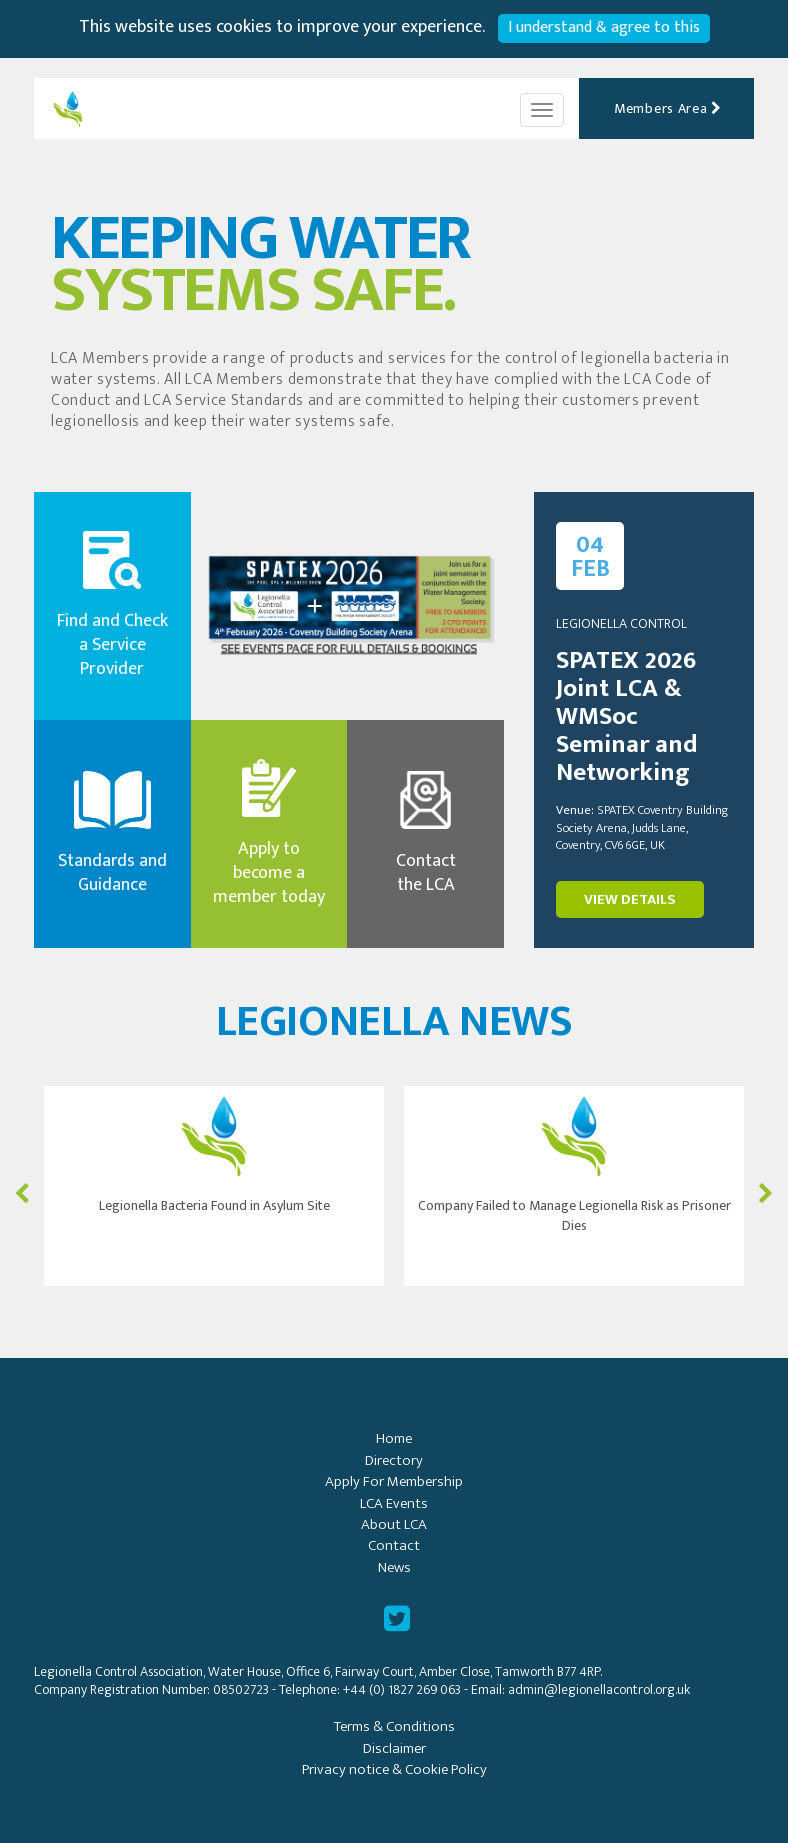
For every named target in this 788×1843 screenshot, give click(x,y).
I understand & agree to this (604, 27)
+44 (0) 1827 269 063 (402, 1689)
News (394, 1567)
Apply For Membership (394, 1481)
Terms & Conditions (394, 1726)
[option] (214, 1186)
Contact (394, 1545)
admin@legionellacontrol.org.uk (599, 1689)
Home (394, 1438)
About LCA (394, 1524)
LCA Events (394, 1503)
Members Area (668, 108)
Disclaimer (394, 1748)
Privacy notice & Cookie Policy (394, 1769)
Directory (394, 1460)
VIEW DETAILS (630, 899)
